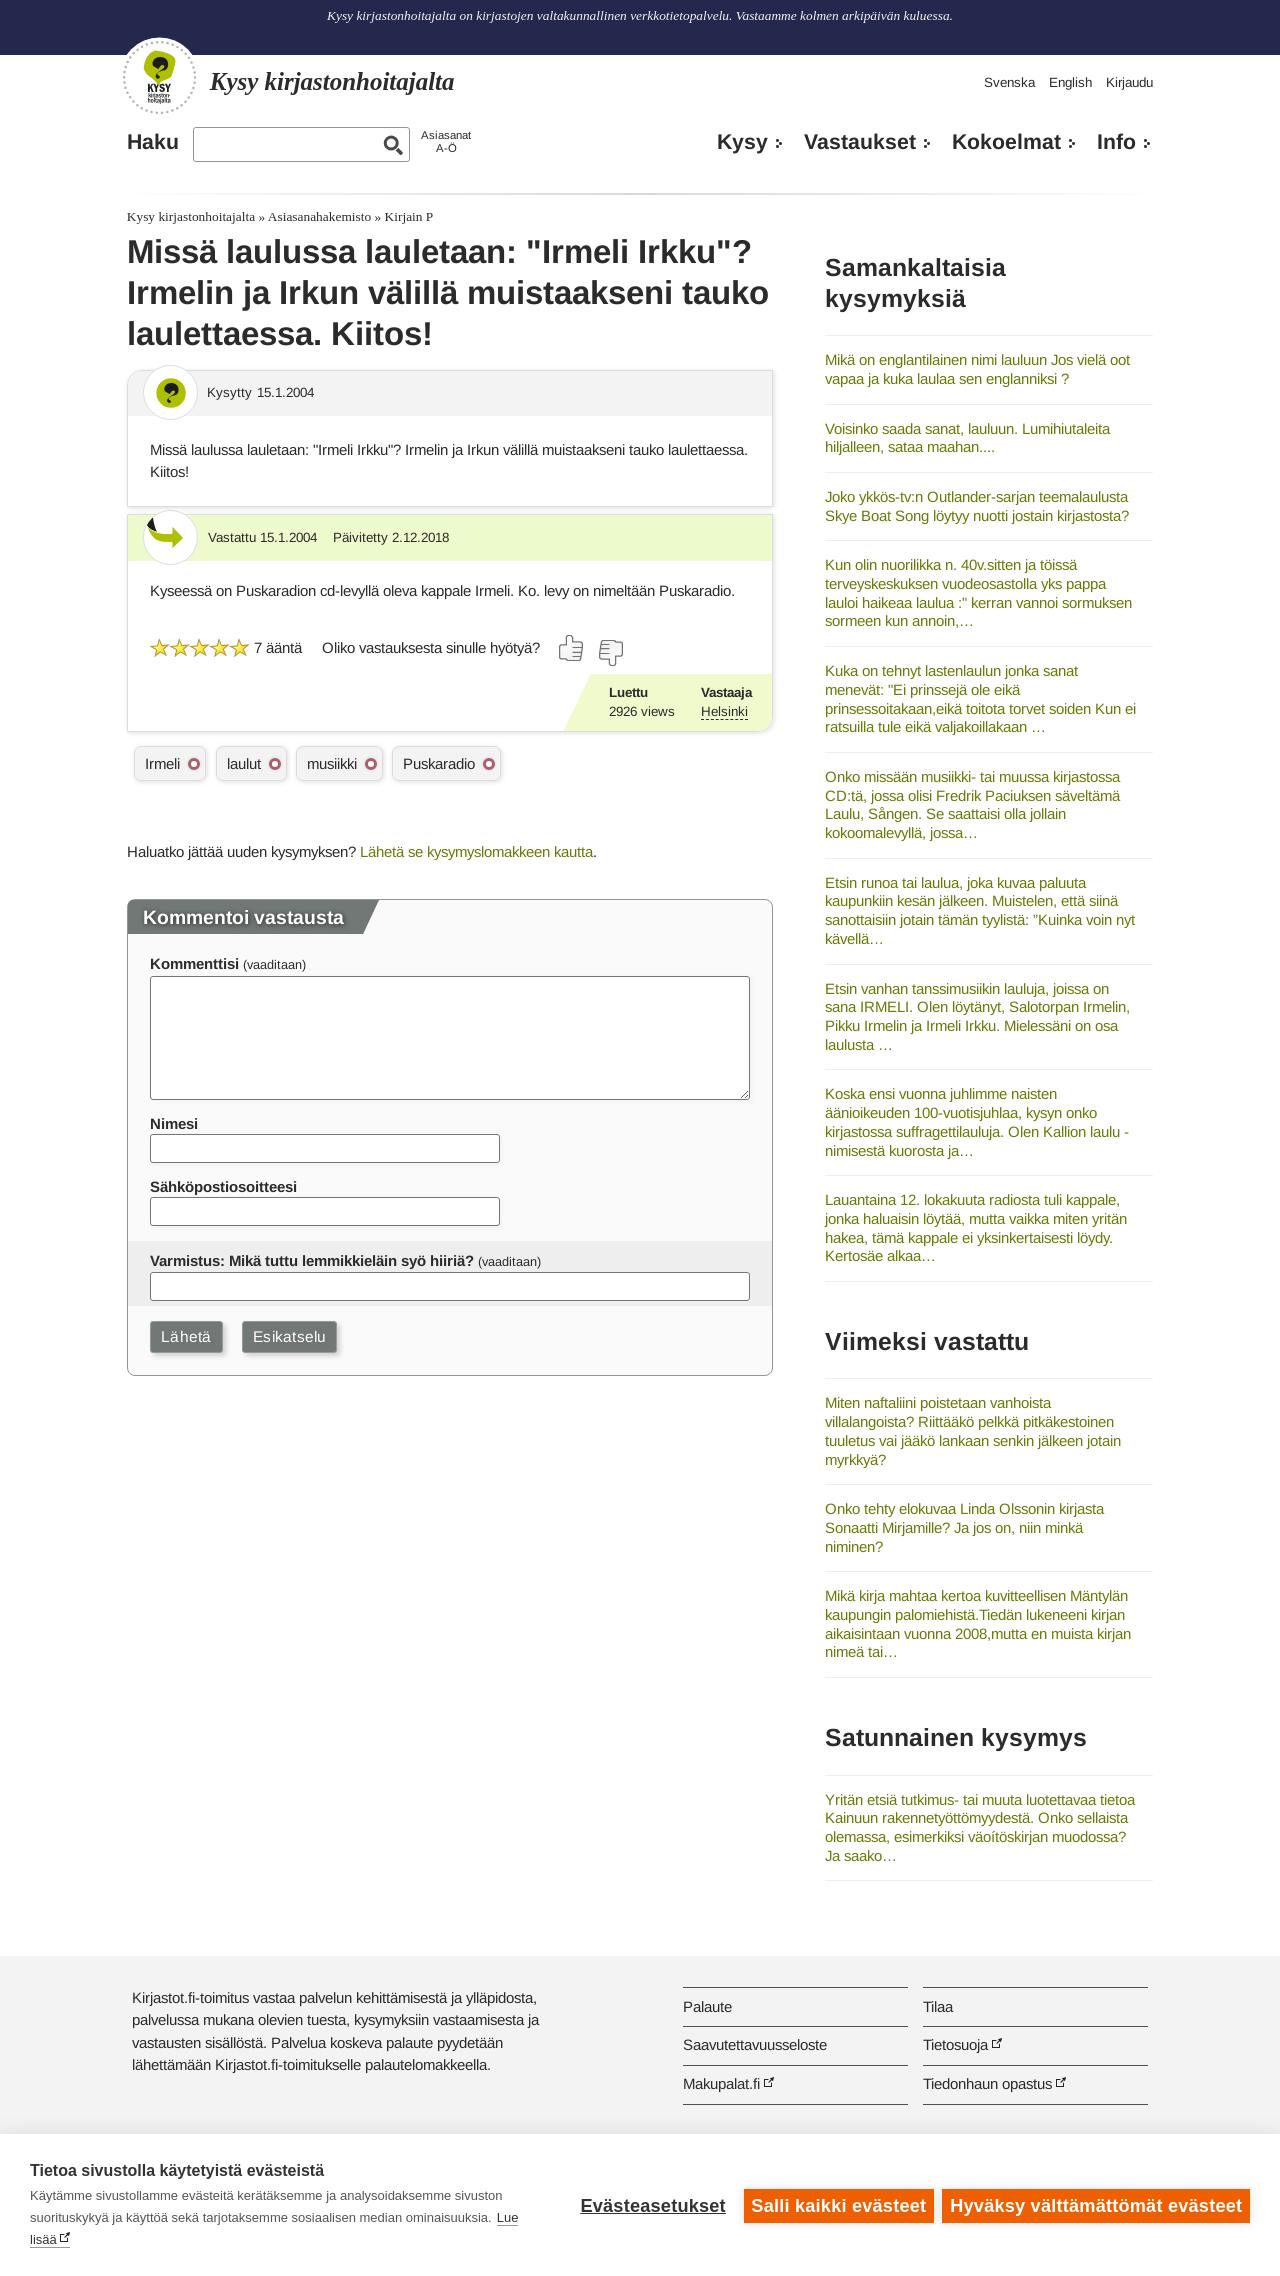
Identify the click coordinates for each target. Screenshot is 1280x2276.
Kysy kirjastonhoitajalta (191, 216)
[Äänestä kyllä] (572, 648)
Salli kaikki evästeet (837, 2205)
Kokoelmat (1006, 142)
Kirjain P (409, 216)
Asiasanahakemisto (319, 216)
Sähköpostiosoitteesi (223, 1186)
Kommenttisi (194, 963)
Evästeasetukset (651, 2205)
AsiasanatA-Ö (446, 141)
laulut (244, 763)
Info (1116, 142)
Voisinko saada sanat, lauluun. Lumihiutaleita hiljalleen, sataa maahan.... (967, 438)
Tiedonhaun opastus (987, 2083)
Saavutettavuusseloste (755, 2044)
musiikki (332, 763)
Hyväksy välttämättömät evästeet (1096, 2205)
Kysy (742, 142)
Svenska (1009, 82)
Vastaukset (860, 142)
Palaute (707, 2006)
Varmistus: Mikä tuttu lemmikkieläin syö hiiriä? (312, 1260)
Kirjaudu (1129, 82)
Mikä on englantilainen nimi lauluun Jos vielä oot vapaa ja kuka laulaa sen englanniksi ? (977, 369)
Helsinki (724, 711)
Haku (153, 142)
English (1070, 82)
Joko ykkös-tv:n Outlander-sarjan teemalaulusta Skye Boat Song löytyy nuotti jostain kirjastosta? (977, 506)
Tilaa (938, 2006)
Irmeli (162, 763)
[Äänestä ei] (610, 653)
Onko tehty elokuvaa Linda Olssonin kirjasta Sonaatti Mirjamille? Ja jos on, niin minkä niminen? (964, 1527)
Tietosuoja (955, 2044)
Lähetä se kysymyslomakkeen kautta (476, 851)
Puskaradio (439, 763)
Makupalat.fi (721, 2083)
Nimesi (174, 1123)
